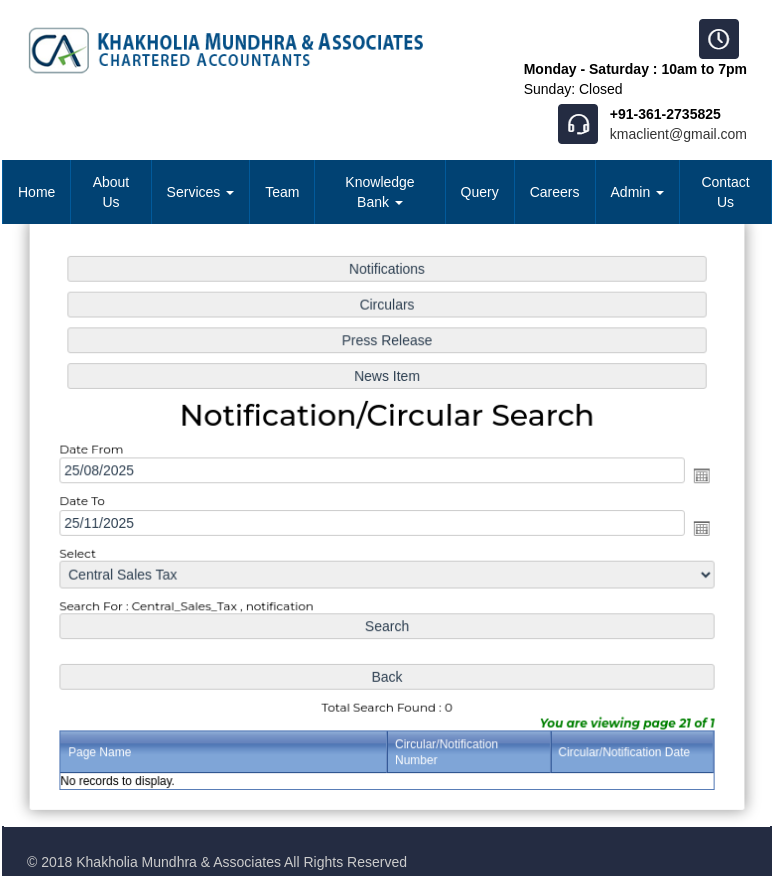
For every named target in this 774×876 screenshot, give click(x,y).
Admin (638, 192)
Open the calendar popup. (696, 476)
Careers (555, 192)
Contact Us (725, 192)
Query (480, 192)
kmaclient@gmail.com (678, 134)
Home (36, 192)
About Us (111, 192)
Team (282, 192)
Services (201, 192)
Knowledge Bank (379, 192)
